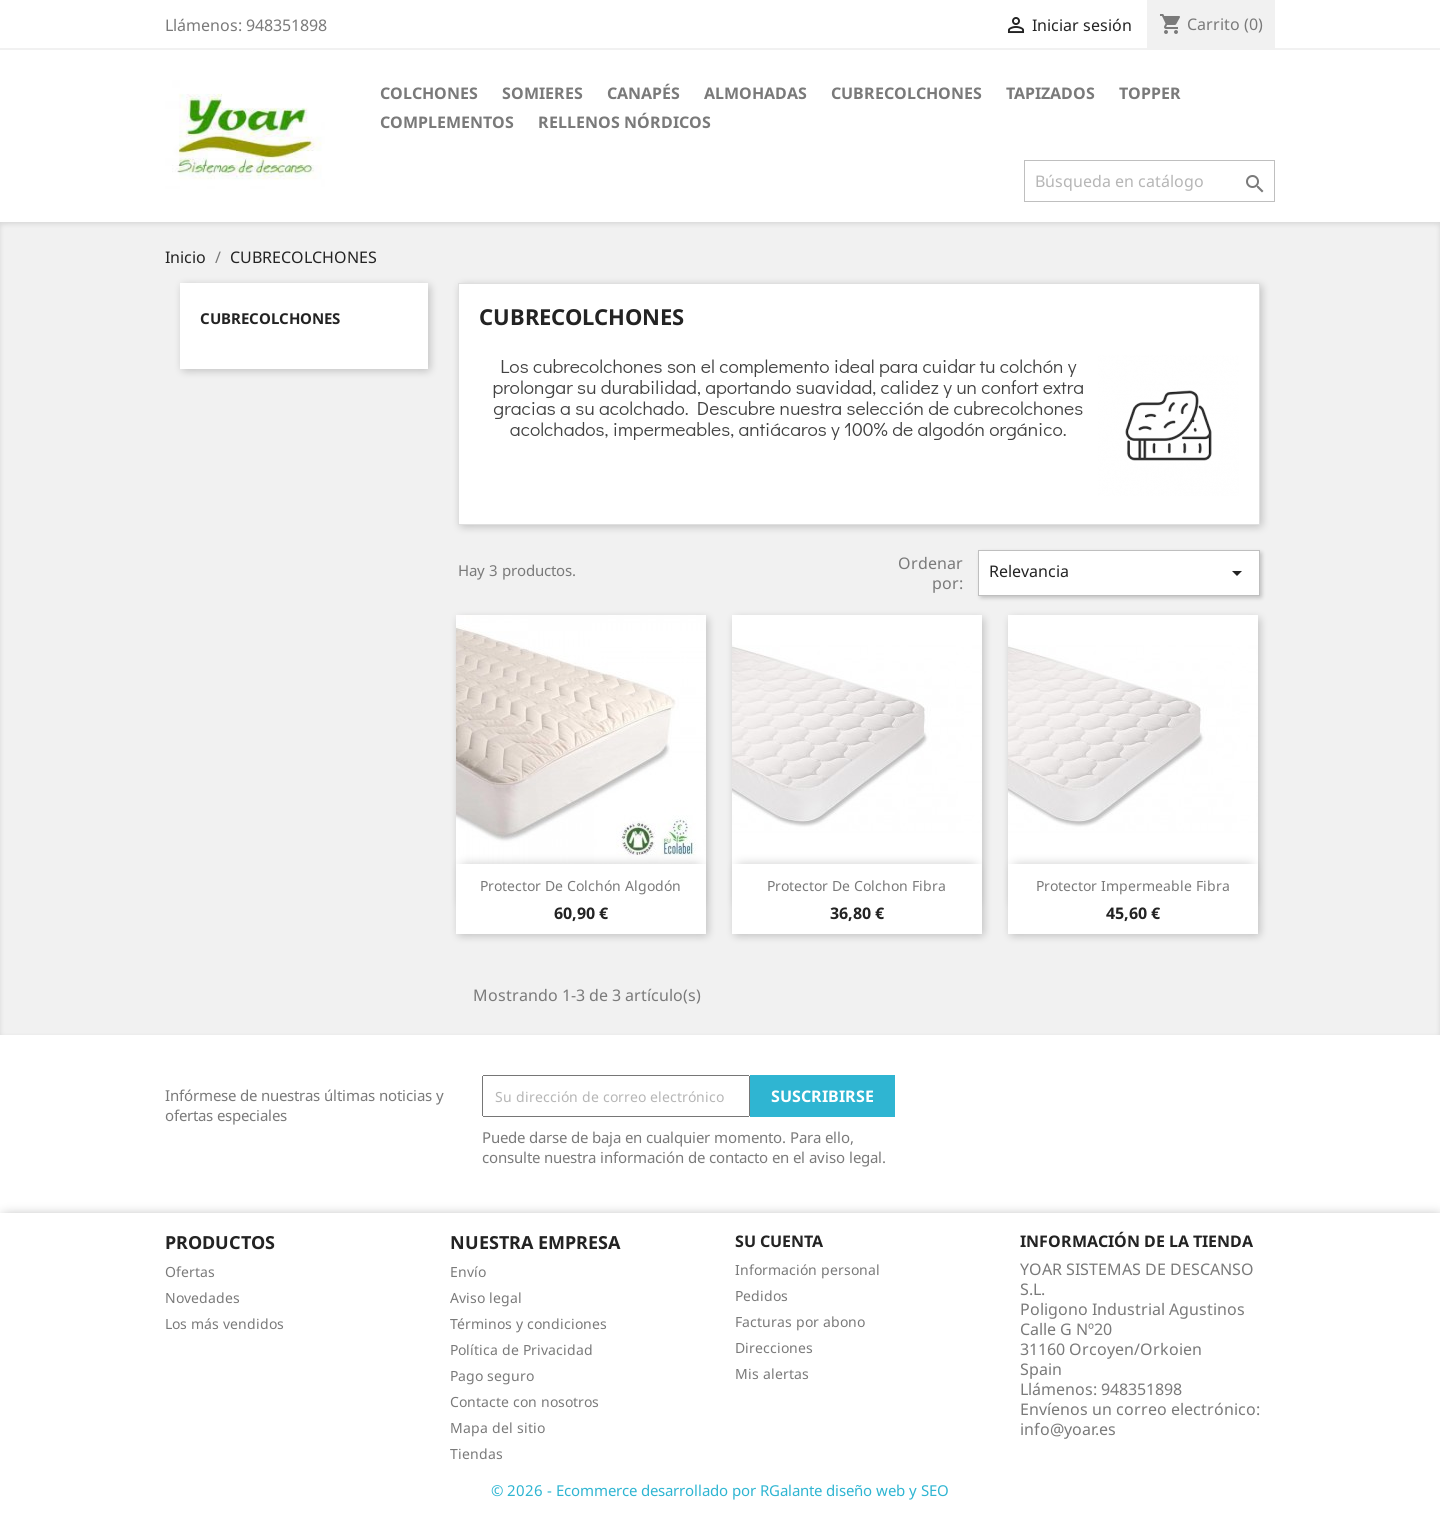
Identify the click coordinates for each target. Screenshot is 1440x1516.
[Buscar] (1149, 181)
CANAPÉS (643, 93)
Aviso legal (486, 1297)
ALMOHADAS (755, 93)
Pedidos (761, 1295)
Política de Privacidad (521, 1349)
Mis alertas (772, 1373)
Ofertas (190, 1271)
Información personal (807, 1269)
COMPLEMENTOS (447, 122)
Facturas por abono (800, 1321)
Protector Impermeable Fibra (1133, 885)
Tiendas (476, 1453)
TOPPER (1150, 93)
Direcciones (774, 1347)
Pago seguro (492, 1375)
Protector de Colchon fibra (856, 885)
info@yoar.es (1068, 1429)
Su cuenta (779, 1241)
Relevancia (1119, 572)
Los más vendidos (224, 1323)
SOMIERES (542, 93)
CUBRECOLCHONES (906, 93)
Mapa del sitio (497, 1427)
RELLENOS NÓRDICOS (624, 122)
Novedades (202, 1297)
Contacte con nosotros (524, 1401)
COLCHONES (429, 93)
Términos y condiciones (528, 1323)
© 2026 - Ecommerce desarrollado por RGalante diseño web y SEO (720, 1490)
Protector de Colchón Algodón (580, 885)
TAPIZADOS (1050, 93)
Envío (468, 1271)
